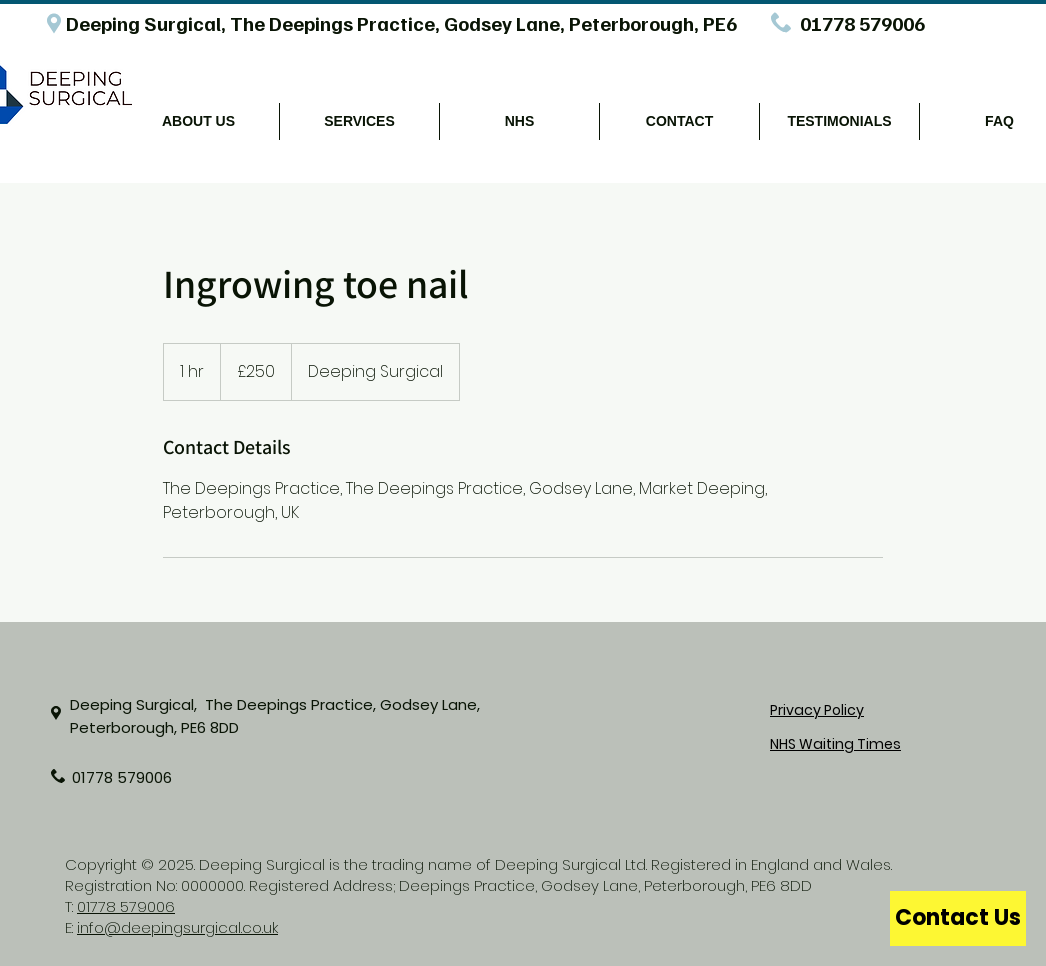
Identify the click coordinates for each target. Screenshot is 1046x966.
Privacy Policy (817, 710)
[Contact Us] (958, 918)
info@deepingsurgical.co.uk (177, 927)
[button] (198, 121)
